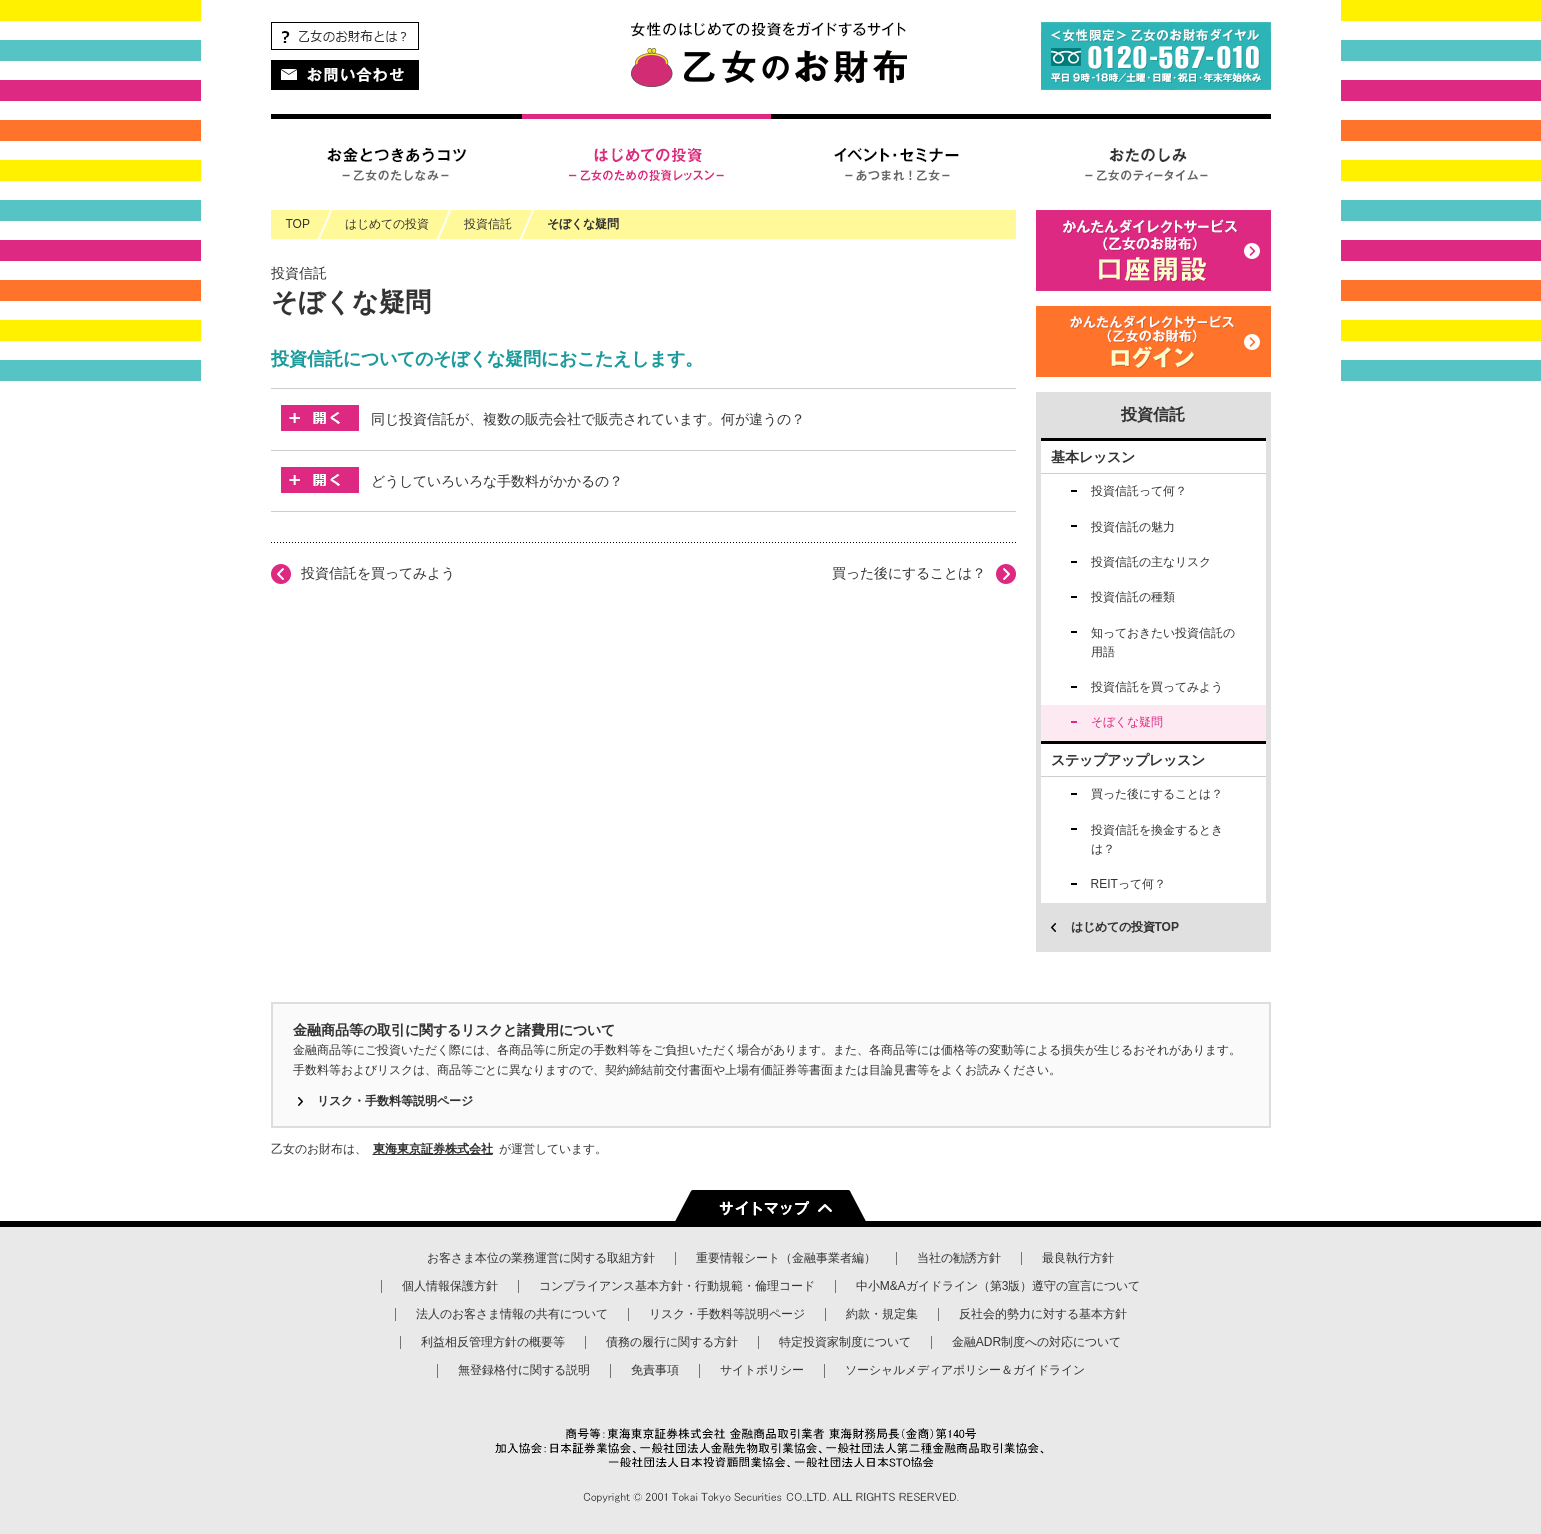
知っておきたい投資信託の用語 (1163, 642)
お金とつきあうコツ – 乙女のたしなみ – (396, 162)
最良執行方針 (1078, 1258)
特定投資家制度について (845, 1342)
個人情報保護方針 (450, 1286)
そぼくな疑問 (583, 224)
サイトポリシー (762, 1370)
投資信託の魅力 (1133, 527)
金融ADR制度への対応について (1036, 1342)
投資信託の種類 (1133, 597)
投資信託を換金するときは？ (1157, 839)
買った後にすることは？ (909, 573)
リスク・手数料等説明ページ (395, 1101)
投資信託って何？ (1139, 491)
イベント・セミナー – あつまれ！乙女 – (896, 162)
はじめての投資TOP (1125, 927)
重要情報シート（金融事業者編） (786, 1258)
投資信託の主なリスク (1151, 562)
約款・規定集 (882, 1314)
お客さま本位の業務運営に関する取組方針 (541, 1258)
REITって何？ (1128, 884)
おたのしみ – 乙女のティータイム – (1146, 162)
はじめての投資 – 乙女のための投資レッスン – (646, 162)
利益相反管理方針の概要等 (493, 1342)
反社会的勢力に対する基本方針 (1043, 1314)
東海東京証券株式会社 (433, 1149)
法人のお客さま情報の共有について (512, 1314)
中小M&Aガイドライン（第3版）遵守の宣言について (998, 1286)
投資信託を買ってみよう (378, 573)
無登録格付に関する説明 (524, 1370)
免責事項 (655, 1370)
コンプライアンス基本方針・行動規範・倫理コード (677, 1286)
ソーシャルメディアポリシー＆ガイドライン (965, 1370)
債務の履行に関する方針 (672, 1342)
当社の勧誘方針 (959, 1258)
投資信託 (1153, 414)
